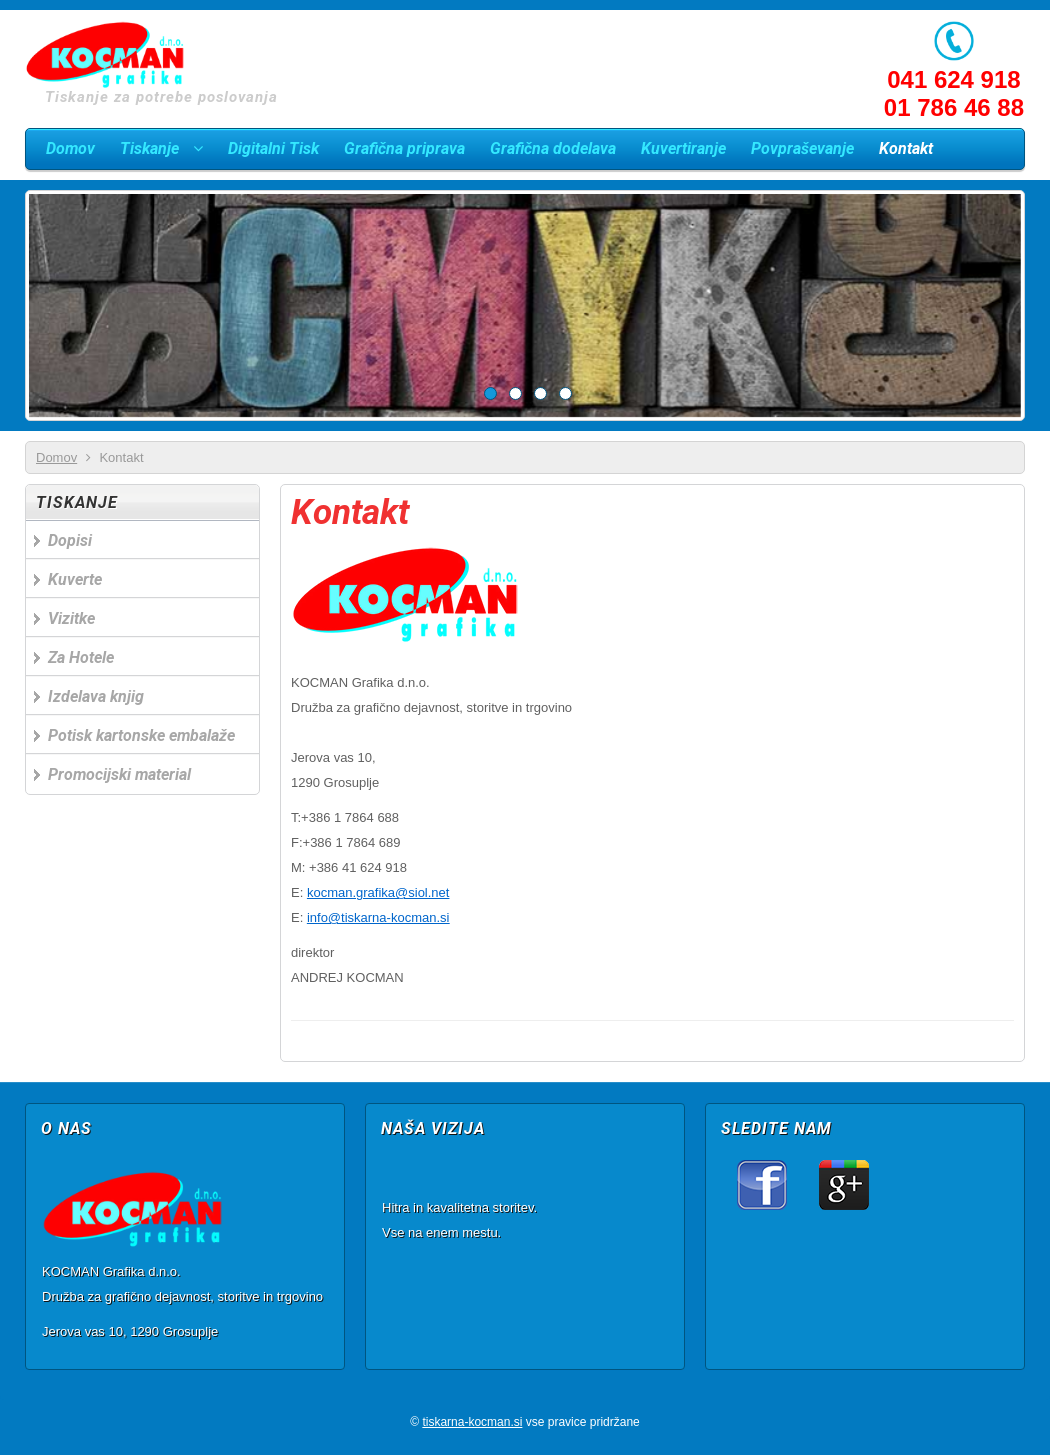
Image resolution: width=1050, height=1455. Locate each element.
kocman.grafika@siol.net (378, 892)
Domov (56, 457)
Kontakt (350, 512)
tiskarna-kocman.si (472, 1422)
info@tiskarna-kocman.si (378, 917)
